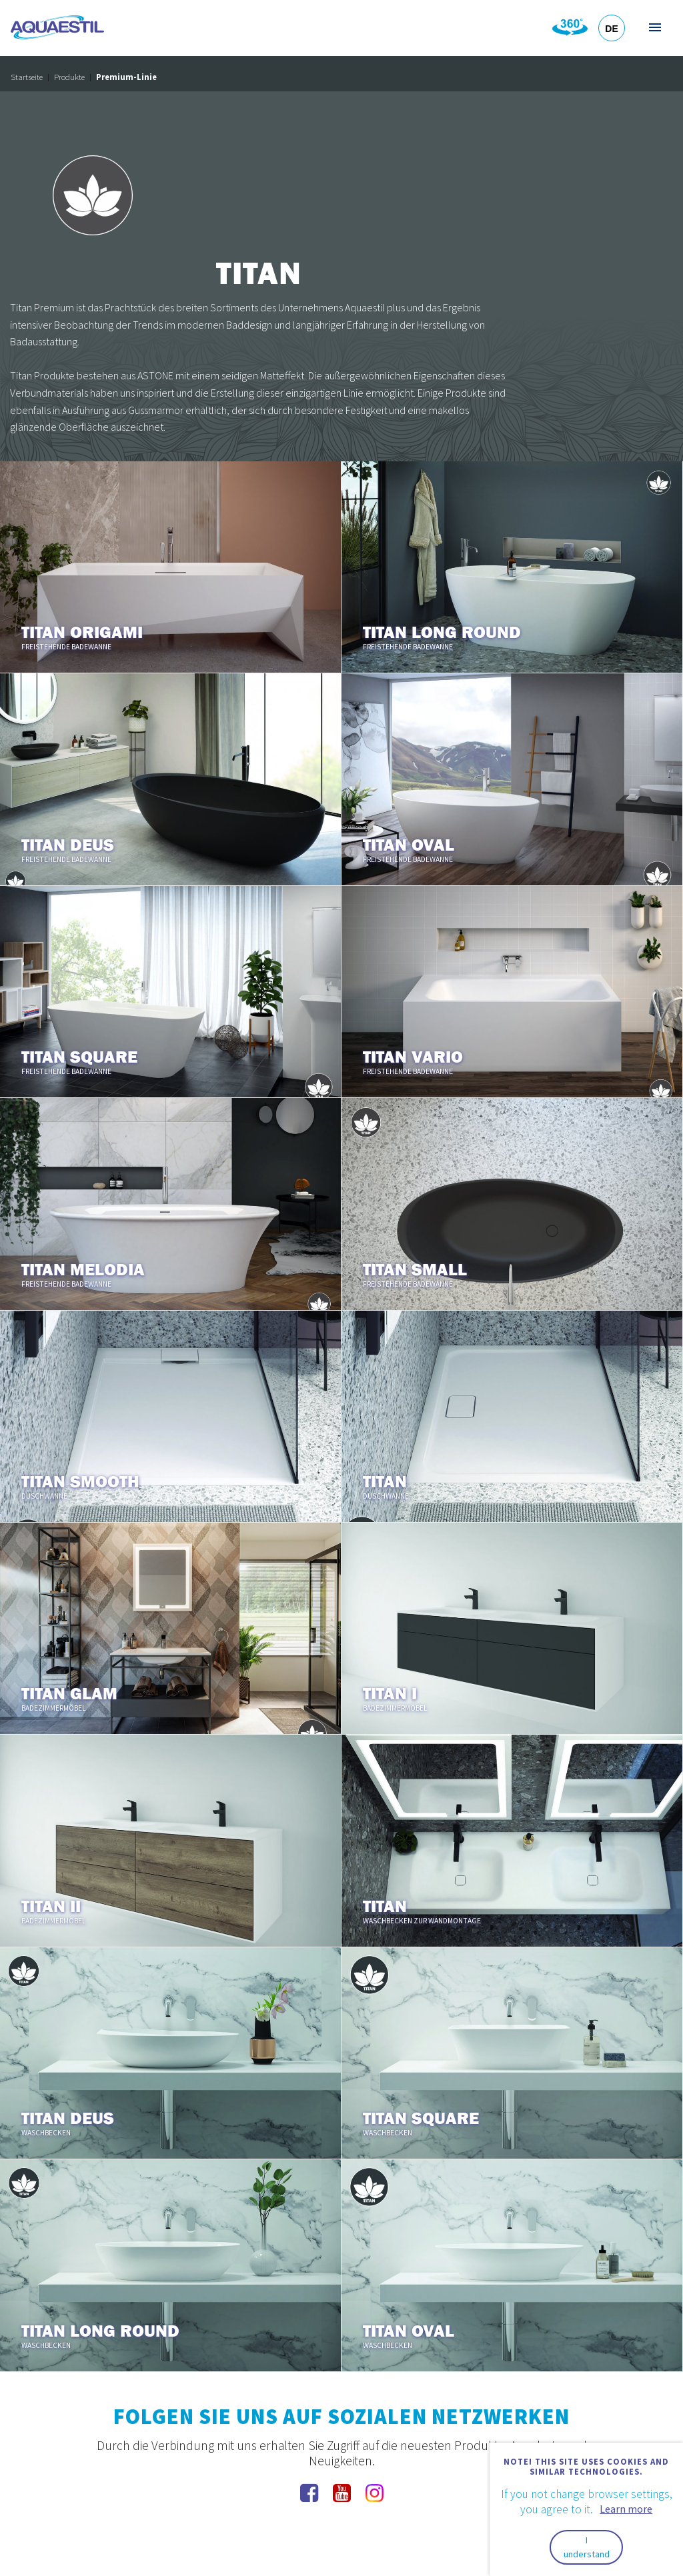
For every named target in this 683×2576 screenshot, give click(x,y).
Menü (654, 27)
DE (611, 28)
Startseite (27, 77)
